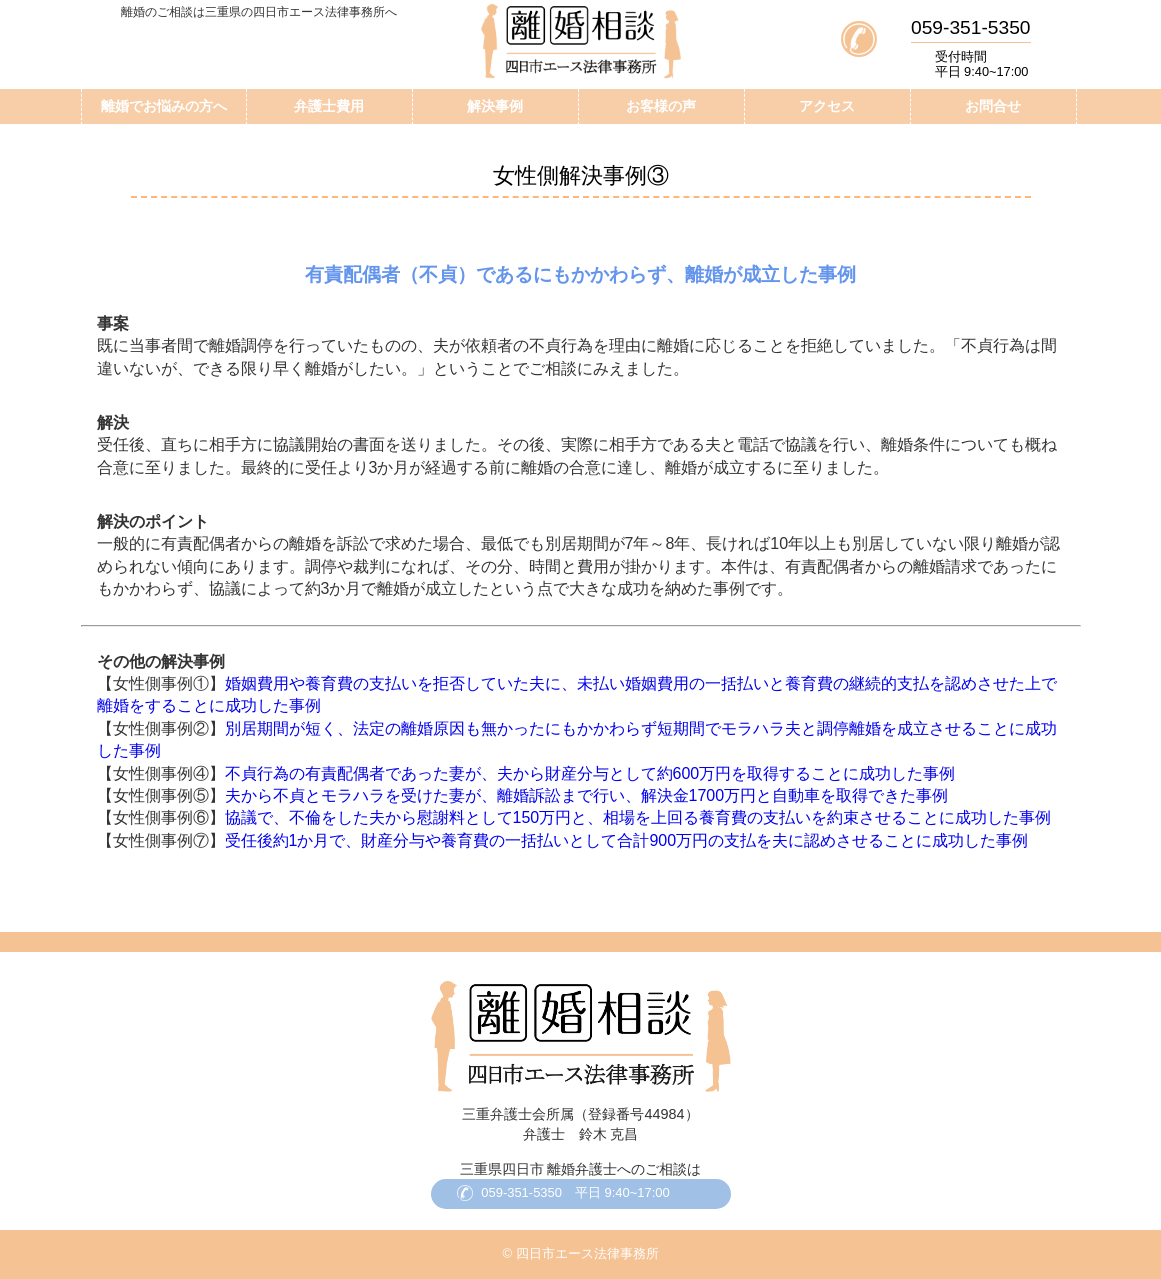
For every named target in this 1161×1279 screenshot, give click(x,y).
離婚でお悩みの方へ (164, 106)
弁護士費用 (329, 106)
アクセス (827, 106)
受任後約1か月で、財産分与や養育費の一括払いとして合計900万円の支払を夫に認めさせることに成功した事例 (627, 840)
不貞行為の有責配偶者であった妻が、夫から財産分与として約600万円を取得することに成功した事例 (590, 773)
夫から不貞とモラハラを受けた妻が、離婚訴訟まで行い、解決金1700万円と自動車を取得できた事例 (587, 795)
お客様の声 (661, 106)
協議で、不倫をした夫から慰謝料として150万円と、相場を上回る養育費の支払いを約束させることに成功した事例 (638, 817)
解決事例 (495, 106)
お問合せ (993, 106)
